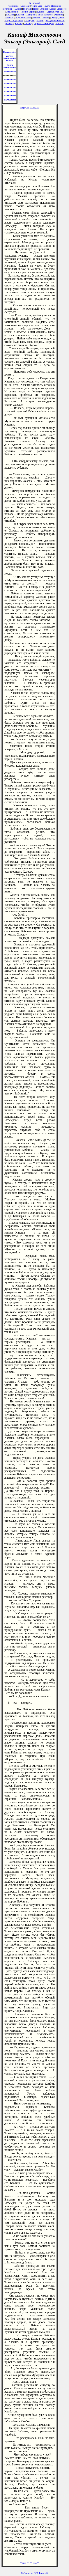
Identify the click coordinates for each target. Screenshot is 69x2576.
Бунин (18, 8)
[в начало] (34, 2)
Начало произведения (9, 66)
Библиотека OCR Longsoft (34, 2573)
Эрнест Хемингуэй (44, 23)
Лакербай (31, 14)
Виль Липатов (45, 14)
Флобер (9, 23)
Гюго (35, 8)
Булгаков (7, 8)
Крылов (10, 14)
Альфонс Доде (47, 8)
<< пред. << (24, 108)
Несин (46, 17)
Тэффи (40, 20)
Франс (18, 23)
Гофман (27, 8)
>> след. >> (34, 108)
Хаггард (28, 23)
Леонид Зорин (28, 11)
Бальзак (25, 5)
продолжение (10, 71)
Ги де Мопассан (23, 17)
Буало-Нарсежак (53, 5)
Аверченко (13, 5)
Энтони (59, 23)
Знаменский (12, 11)
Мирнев (9, 17)
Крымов (20, 14)
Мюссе (36, 17)
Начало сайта (9, 52)
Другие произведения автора (9, 58)
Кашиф (41, 11)
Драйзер (61, 8)
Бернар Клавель (55, 11)
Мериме (59, 14)
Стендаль (29, 20)
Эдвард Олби (57, 17)
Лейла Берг (36, 5)
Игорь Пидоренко (14, 20)
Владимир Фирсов (55, 20)
